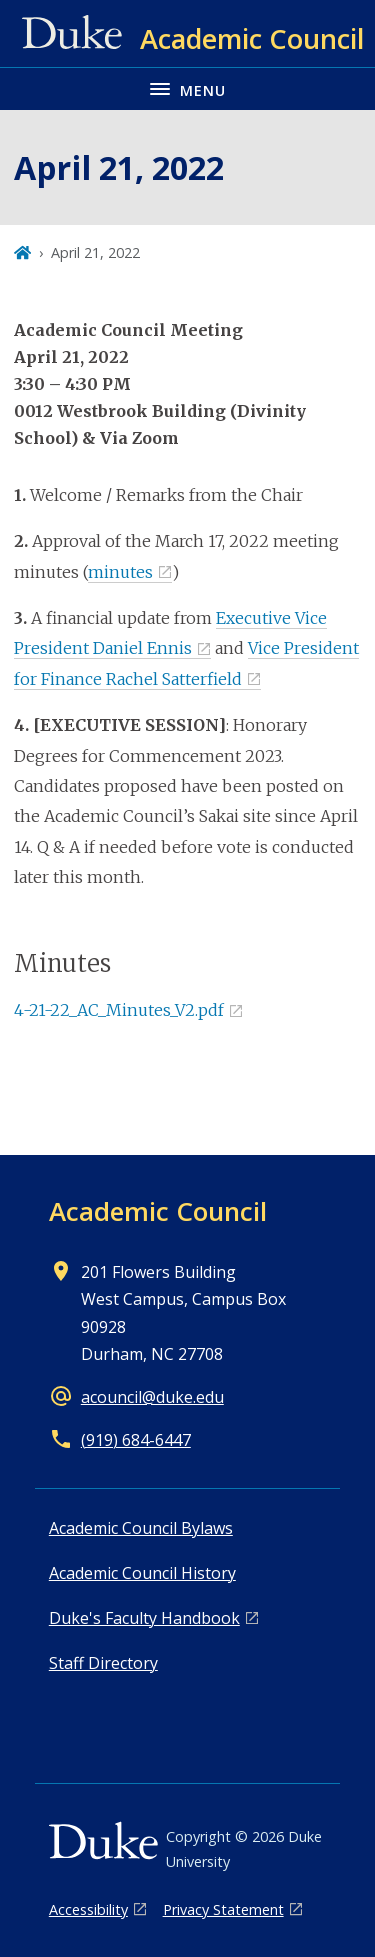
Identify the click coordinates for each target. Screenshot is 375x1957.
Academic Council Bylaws (141, 1528)
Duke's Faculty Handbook (144, 1618)
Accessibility (88, 1909)
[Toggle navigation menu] (187, 88)
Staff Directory (103, 1663)
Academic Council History (142, 1573)
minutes (120, 572)
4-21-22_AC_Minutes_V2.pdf (119, 1010)
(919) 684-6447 (136, 1440)
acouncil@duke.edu (152, 1397)
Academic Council (158, 1211)
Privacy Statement (223, 1909)
